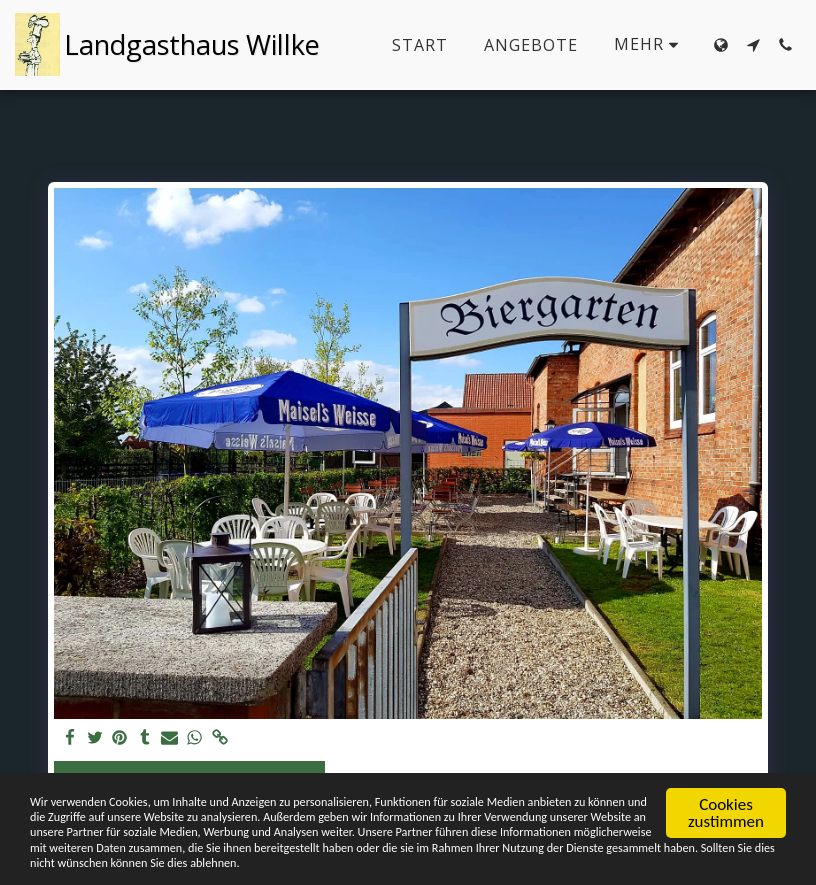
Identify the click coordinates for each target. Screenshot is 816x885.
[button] (753, 45)
